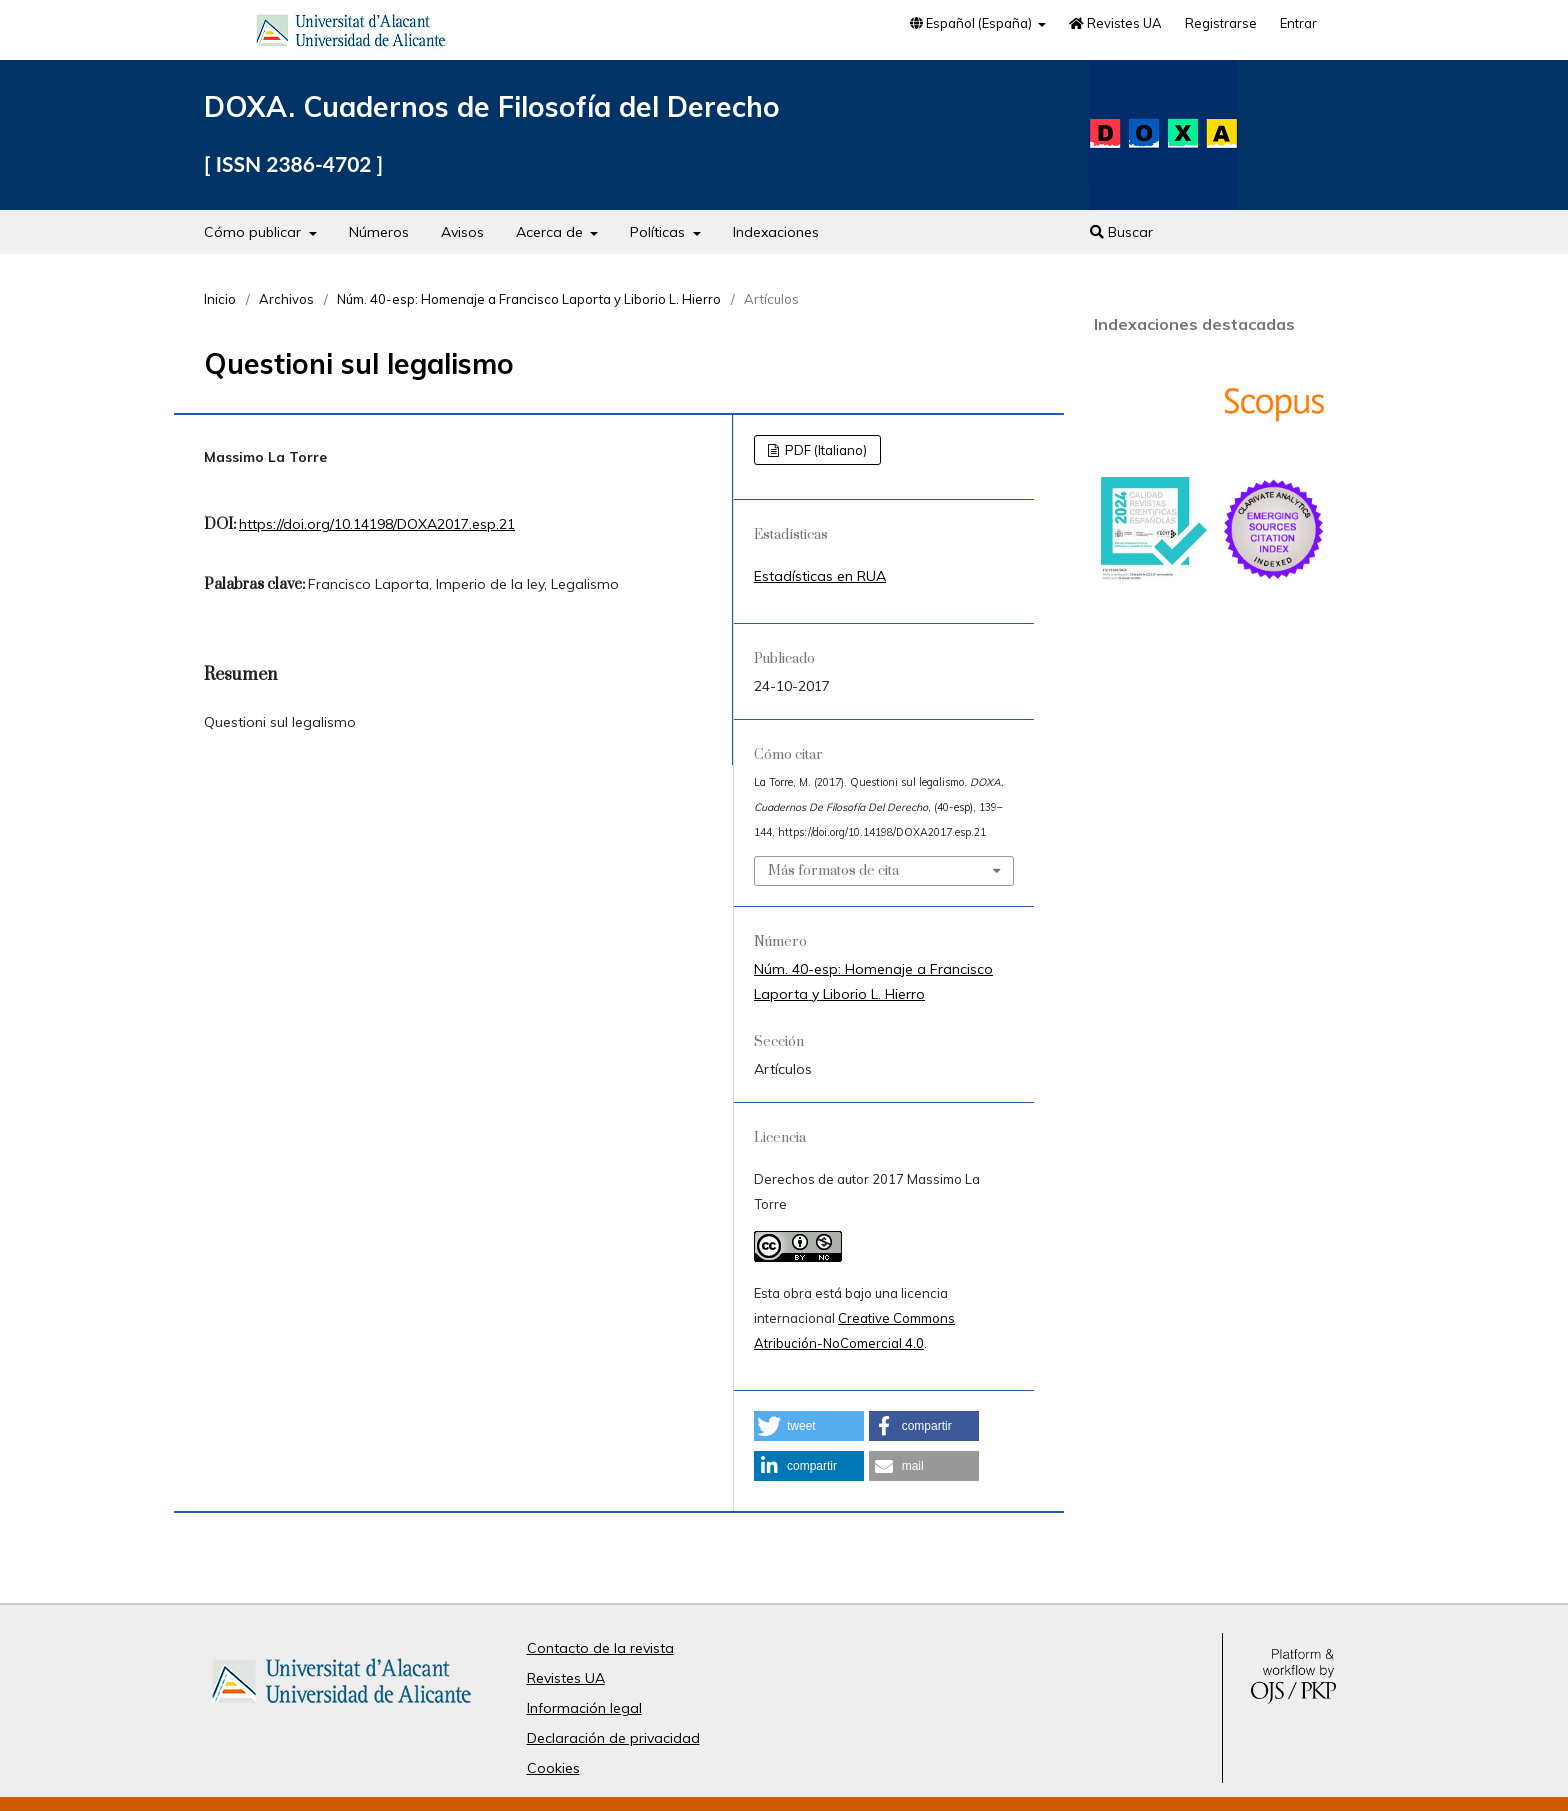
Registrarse (1221, 23)
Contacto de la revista (600, 1648)
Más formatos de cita (833, 871)
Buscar (1121, 232)
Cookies (553, 1768)
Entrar (1298, 23)
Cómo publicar (254, 232)
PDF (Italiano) (824, 450)
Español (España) (972, 23)
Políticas (659, 232)
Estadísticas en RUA (820, 576)
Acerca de (551, 232)
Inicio (220, 299)
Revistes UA (1115, 23)
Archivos (286, 299)
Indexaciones (776, 232)
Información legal (584, 1708)
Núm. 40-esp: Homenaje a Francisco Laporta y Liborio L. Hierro (529, 299)
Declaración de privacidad (613, 1738)
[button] (809, 1426)
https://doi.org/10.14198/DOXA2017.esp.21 (377, 524)
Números (379, 232)
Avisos (462, 232)
